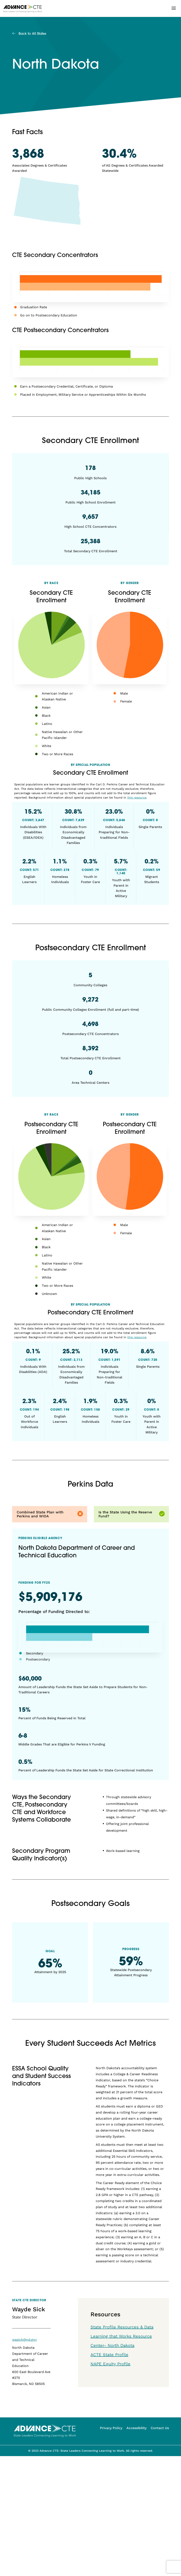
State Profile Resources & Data (121, 2326)
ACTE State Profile (109, 2354)
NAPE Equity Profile (110, 2363)
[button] (174, 8)
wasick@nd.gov (24, 2340)
